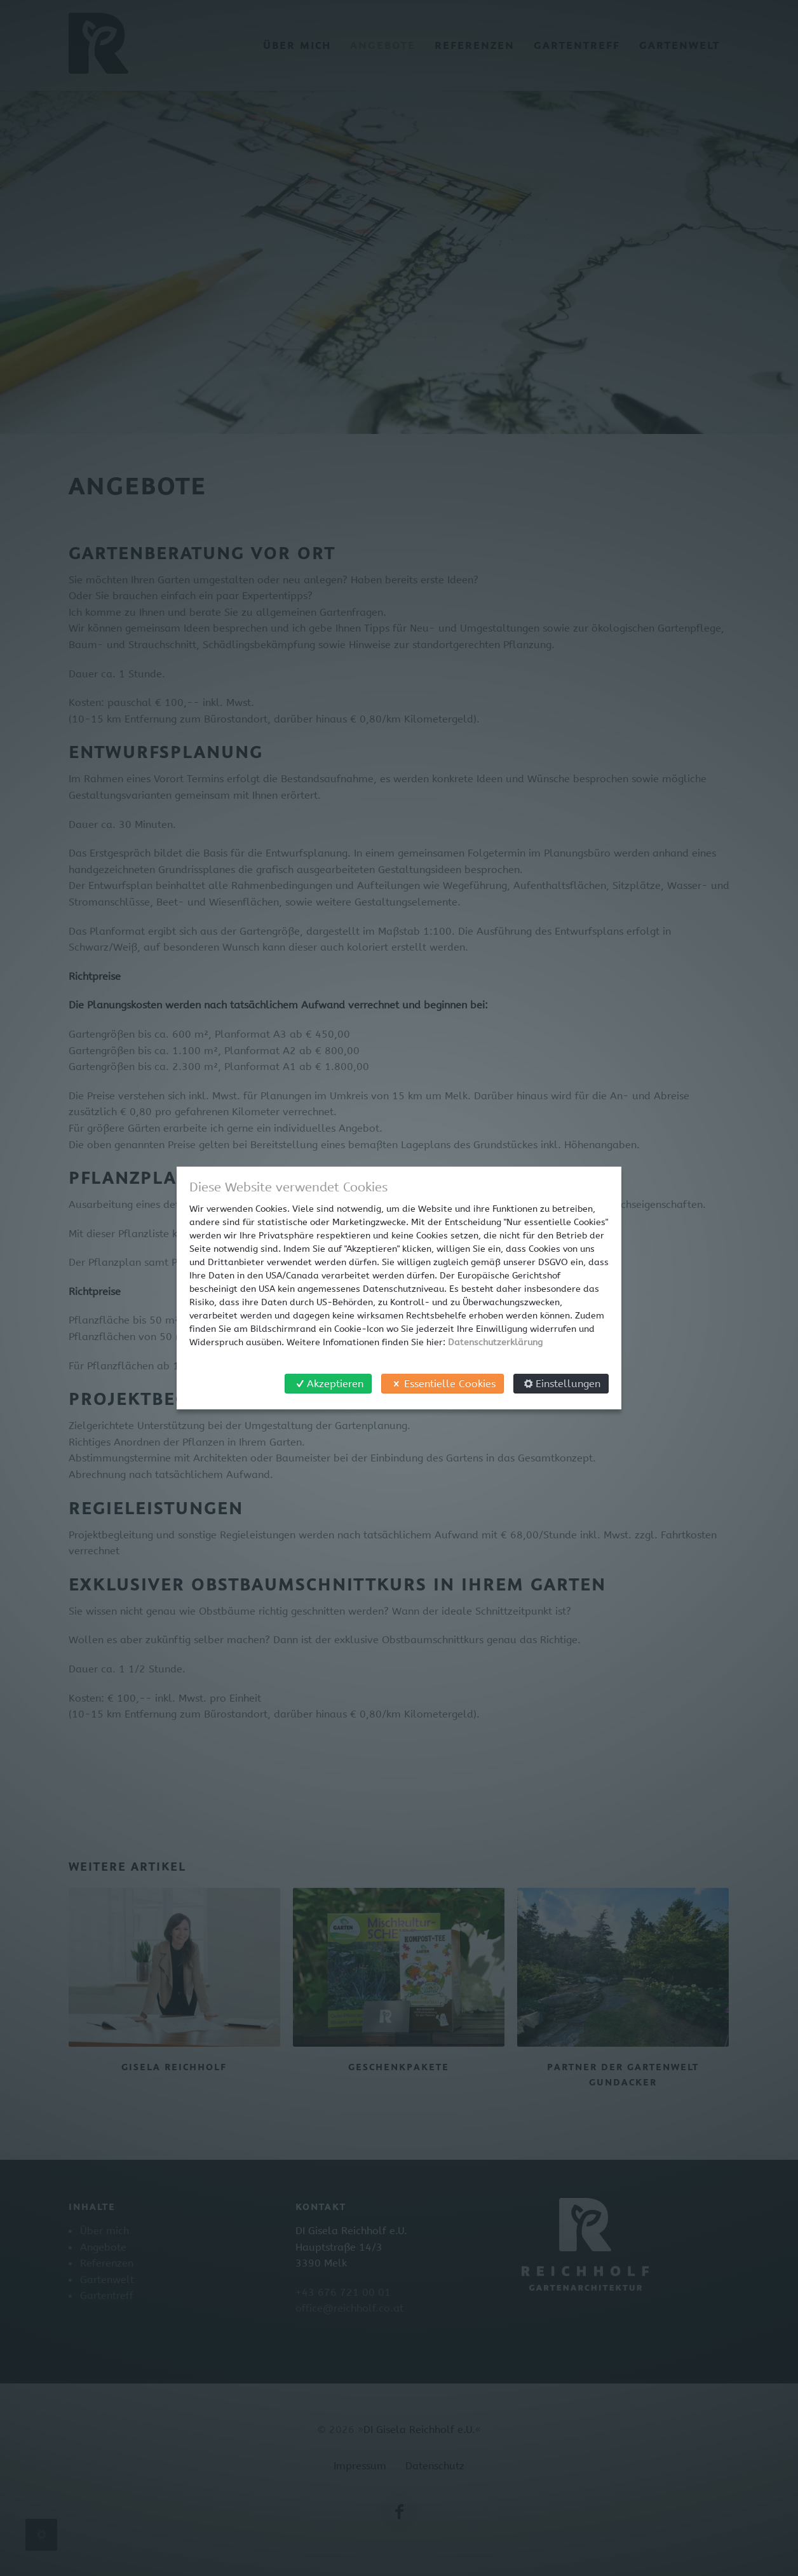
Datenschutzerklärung (495, 1342)
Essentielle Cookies (442, 1384)
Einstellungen (561, 1384)
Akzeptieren (328, 1384)
